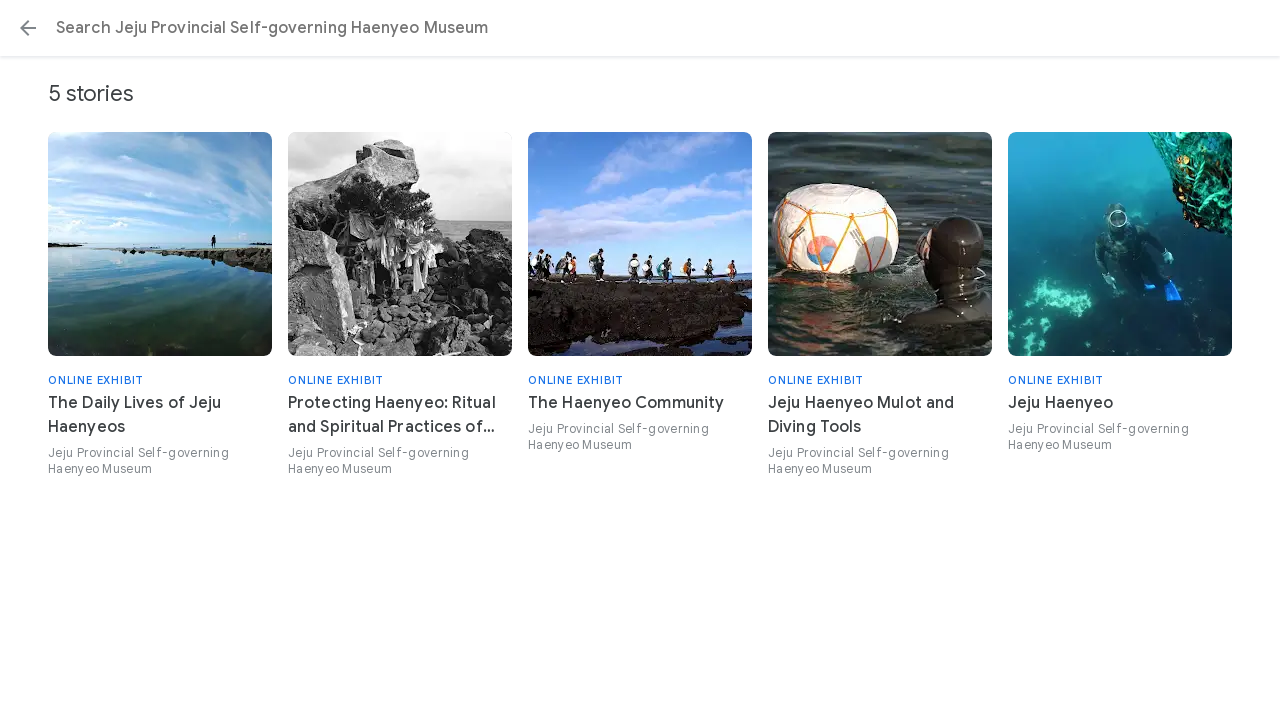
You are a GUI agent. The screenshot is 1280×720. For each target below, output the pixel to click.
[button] (28, 28)
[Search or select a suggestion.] (640, 28)
